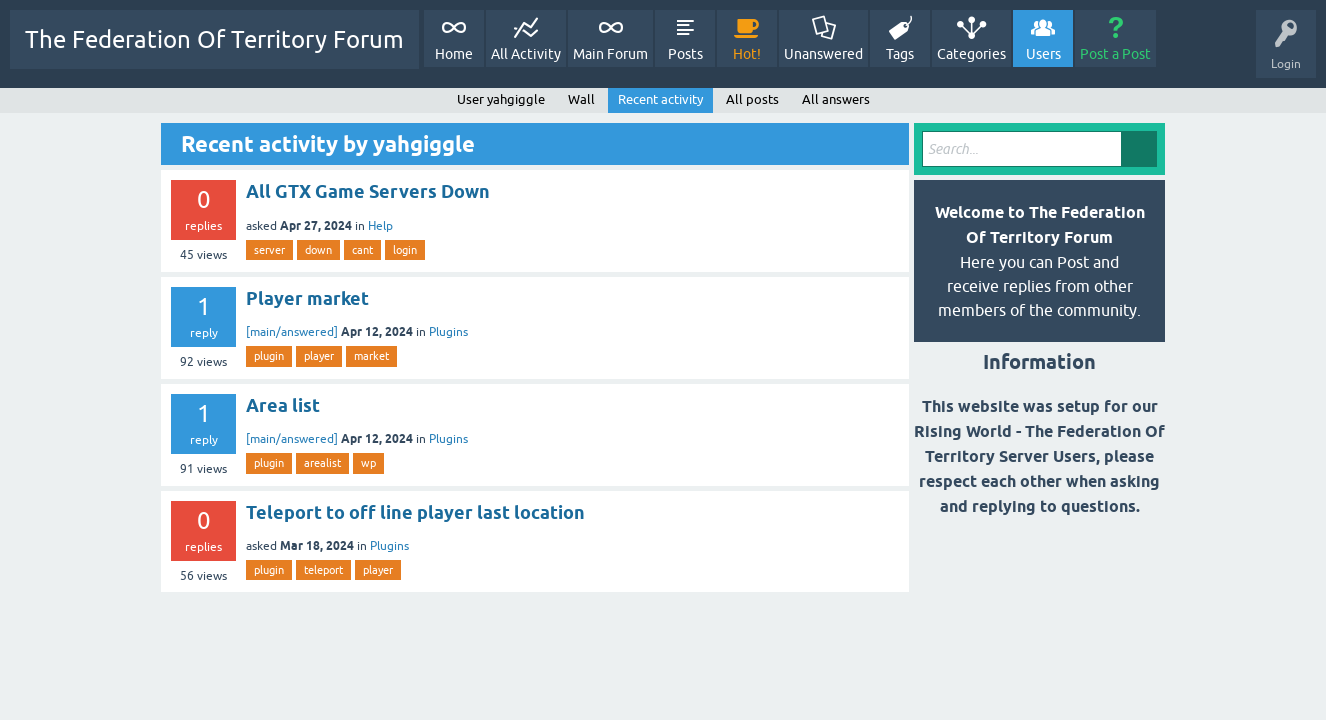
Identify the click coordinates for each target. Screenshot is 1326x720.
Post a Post (1115, 54)
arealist (322, 463)
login (405, 250)
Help (380, 226)
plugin (269, 356)
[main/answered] (292, 332)
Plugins (448, 332)
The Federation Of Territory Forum (214, 39)
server (269, 250)
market (371, 356)
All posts (752, 99)
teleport (323, 570)
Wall (581, 99)
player (319, 356)
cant (362, 250)
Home (454, 54)
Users (1043, 54)
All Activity (526, 54)
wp (368, 463)
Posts (685, 54)
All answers (836, 99)
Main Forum (610, 54)
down (318, 250)
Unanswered (823, 54)
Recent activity (660, 99)
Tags (900, 54)
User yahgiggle (501, 99)
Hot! (747, 54)
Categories (971, 54)
